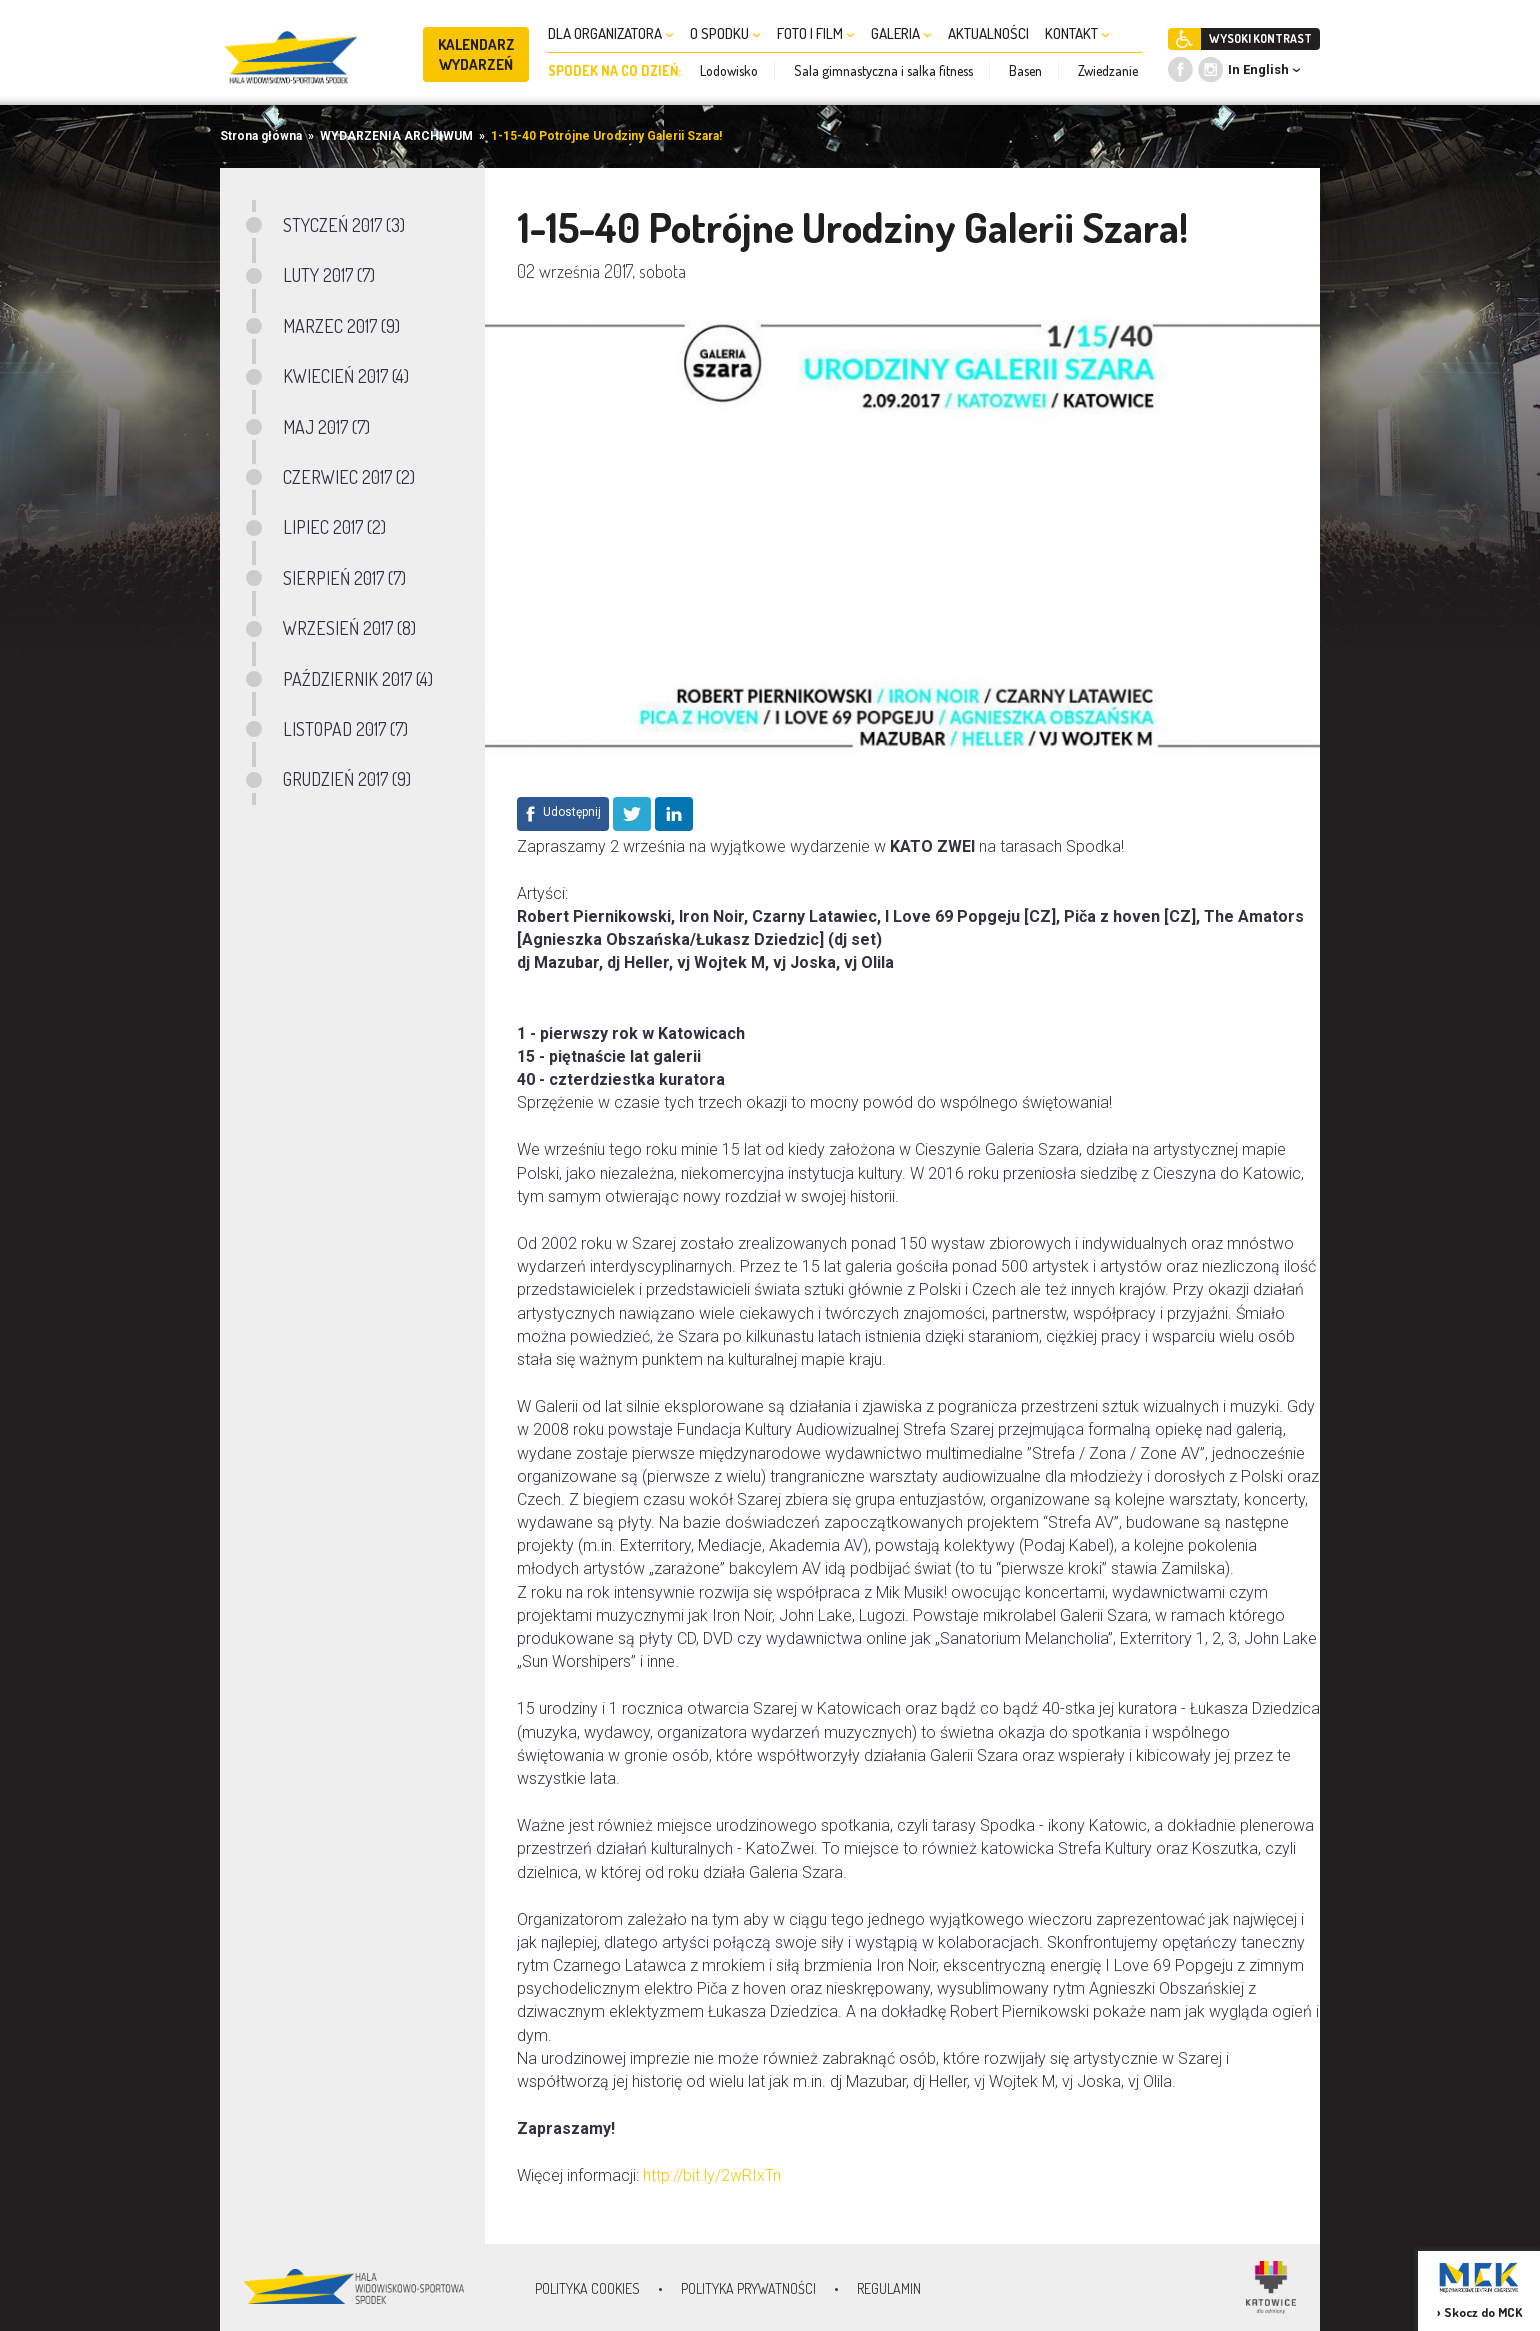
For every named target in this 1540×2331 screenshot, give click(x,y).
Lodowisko (729, 70)
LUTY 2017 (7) (329, 275)
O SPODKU (725, 33)
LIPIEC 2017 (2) (334, 527)
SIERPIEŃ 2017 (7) (344, 578)
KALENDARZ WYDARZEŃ (476, 54)
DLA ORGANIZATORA (611, 33)
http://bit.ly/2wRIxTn (712, 2175)
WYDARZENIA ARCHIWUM (396, 136)
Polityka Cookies (587, 2288)
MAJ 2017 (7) (326, 427)
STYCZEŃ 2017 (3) (344, 225)
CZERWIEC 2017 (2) (349, 477)
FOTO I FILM (816, 33)
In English (1258, 69)
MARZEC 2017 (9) (341, 326)
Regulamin (889, 2288)
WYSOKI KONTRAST (1260, 38)
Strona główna (261, 136)
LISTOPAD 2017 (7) (345, 729)
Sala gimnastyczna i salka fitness (883, 70)
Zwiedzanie (1108, 70)
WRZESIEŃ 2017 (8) (349, 628)
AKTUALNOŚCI (988, 33)
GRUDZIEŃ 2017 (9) (347, 779)
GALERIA (901, 33)
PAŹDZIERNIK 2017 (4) (358, 679)
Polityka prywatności (748, 2288)
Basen (1025, 70)
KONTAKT (1077, 33)
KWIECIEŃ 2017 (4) (346, 376)
